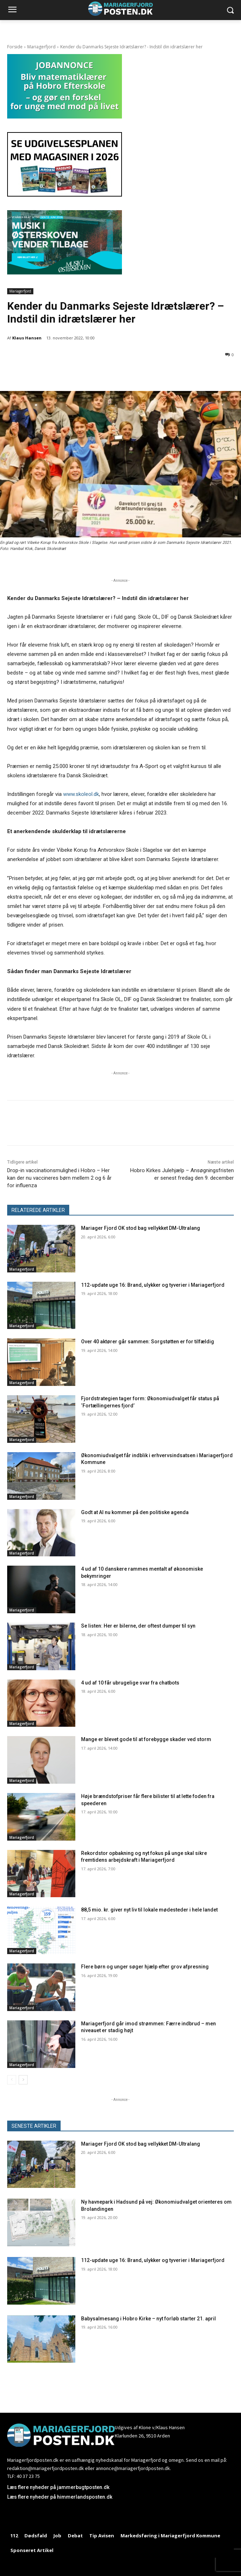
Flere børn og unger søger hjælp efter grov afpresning (145, 1967)
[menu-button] (12, 10)
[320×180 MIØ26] (64, 273)
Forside (15, 47)
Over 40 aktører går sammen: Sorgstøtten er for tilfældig (147, 1341)
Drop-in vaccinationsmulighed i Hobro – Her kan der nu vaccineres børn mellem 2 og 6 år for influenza (59, 1178)
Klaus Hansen (27, 337)
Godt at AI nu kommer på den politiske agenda (135, 1512)
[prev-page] (11, 2079)
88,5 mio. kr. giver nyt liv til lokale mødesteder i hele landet (149, 1910)
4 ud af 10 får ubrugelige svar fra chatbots (130, 1683)
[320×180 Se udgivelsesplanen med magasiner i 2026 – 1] (64, 195)
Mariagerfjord (41, 47)
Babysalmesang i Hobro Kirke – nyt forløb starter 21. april (148, 2318)
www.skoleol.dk (81, 794)
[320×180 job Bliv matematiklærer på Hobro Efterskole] (64, 117)
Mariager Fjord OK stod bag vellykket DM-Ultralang (140, 1228)
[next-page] (23, 2079)
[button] (230, 10)
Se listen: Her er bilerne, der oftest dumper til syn (138, 1626)
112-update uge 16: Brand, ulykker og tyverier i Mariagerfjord (153, 1285)
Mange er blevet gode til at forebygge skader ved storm (146, 1739)
